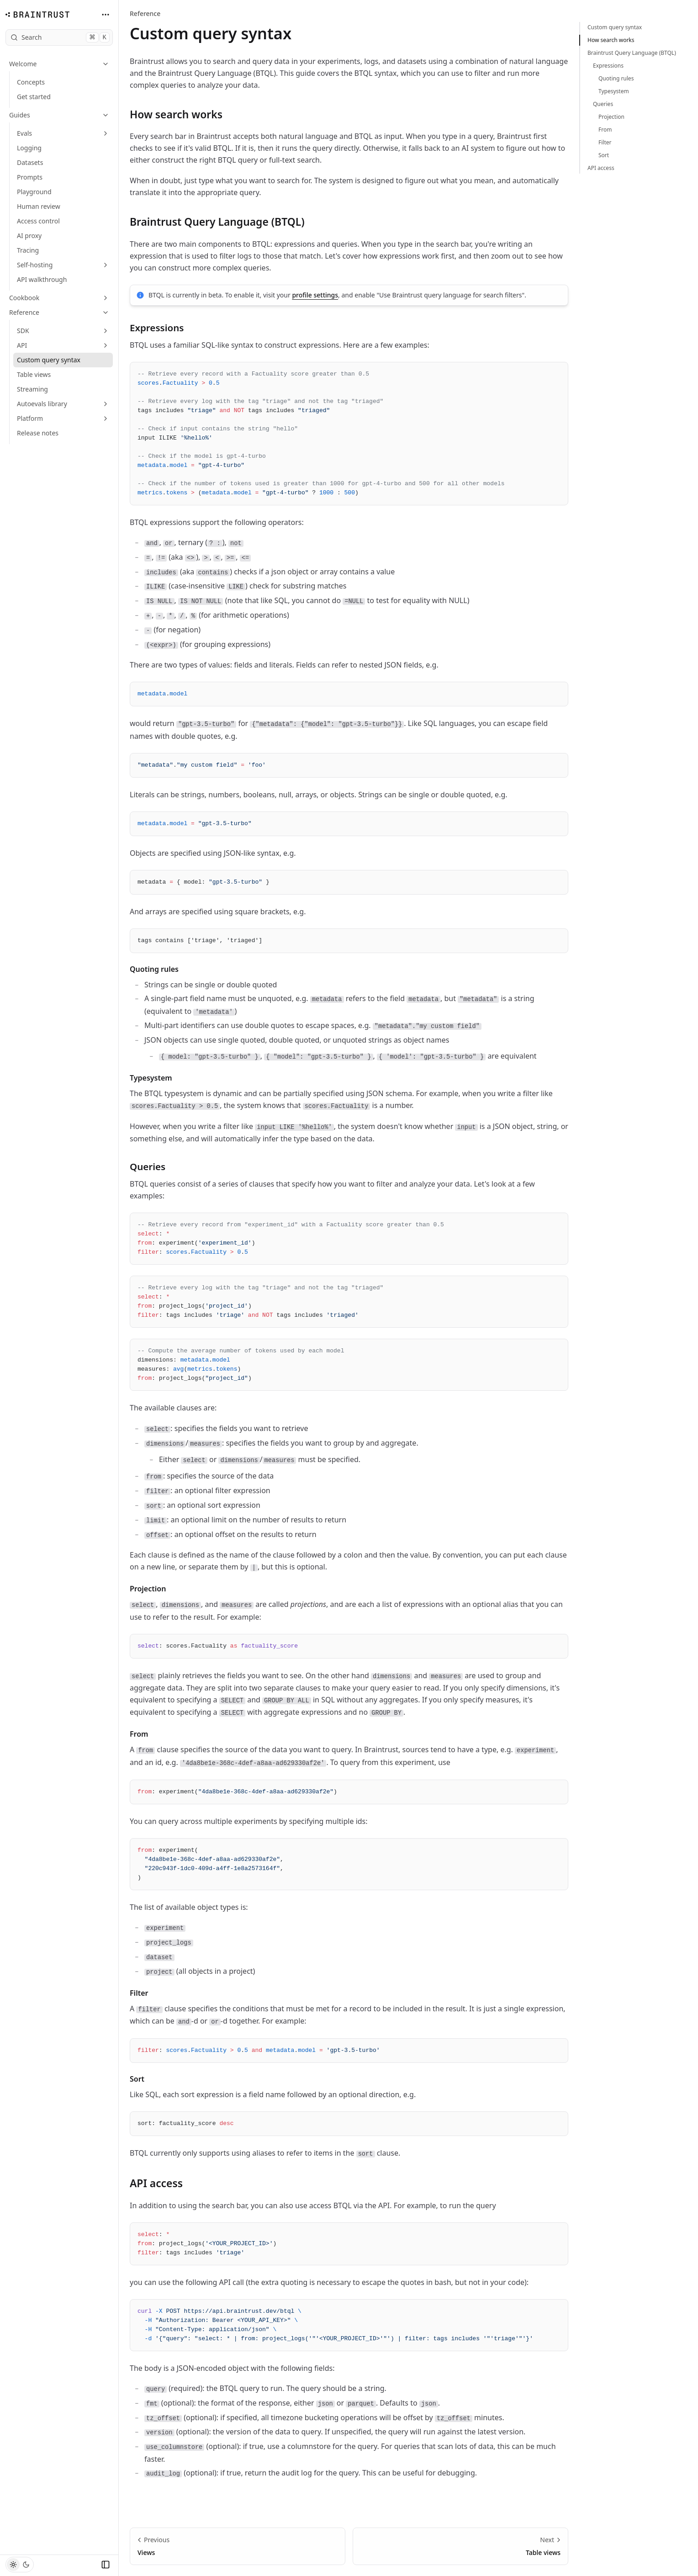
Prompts (29, 177)
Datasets (30, 162)
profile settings (315, 295)
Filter (144, 1993)
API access (162, 2183)
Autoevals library (63, 403)
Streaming (32, 389)
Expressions (162, 327)
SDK (63, 330)
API (63, 345)
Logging (29, 147)
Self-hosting (63, 264)
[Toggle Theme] (19, 2564)
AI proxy (29, 235)
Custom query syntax (48, 359)
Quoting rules (160, 969)
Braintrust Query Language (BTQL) (223, 222)
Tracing (28, 250)
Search (60, 37)
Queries (153, 1166)
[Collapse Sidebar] (105, 2564)
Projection (153, 1589)
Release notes (37, 433)
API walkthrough (42, 279)
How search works (181, 114)
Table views (34, 374)
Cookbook (59, 297)
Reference (59, 312)
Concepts (31, 82)
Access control (38, 221)
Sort (142, 2079)
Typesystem (156, 1078)
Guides (59, 115)
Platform (63, 418)
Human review (38, 206)
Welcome (59, 63)
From (144, 1734)
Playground (34, 191)
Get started (34, 96)
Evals (63, 133)
